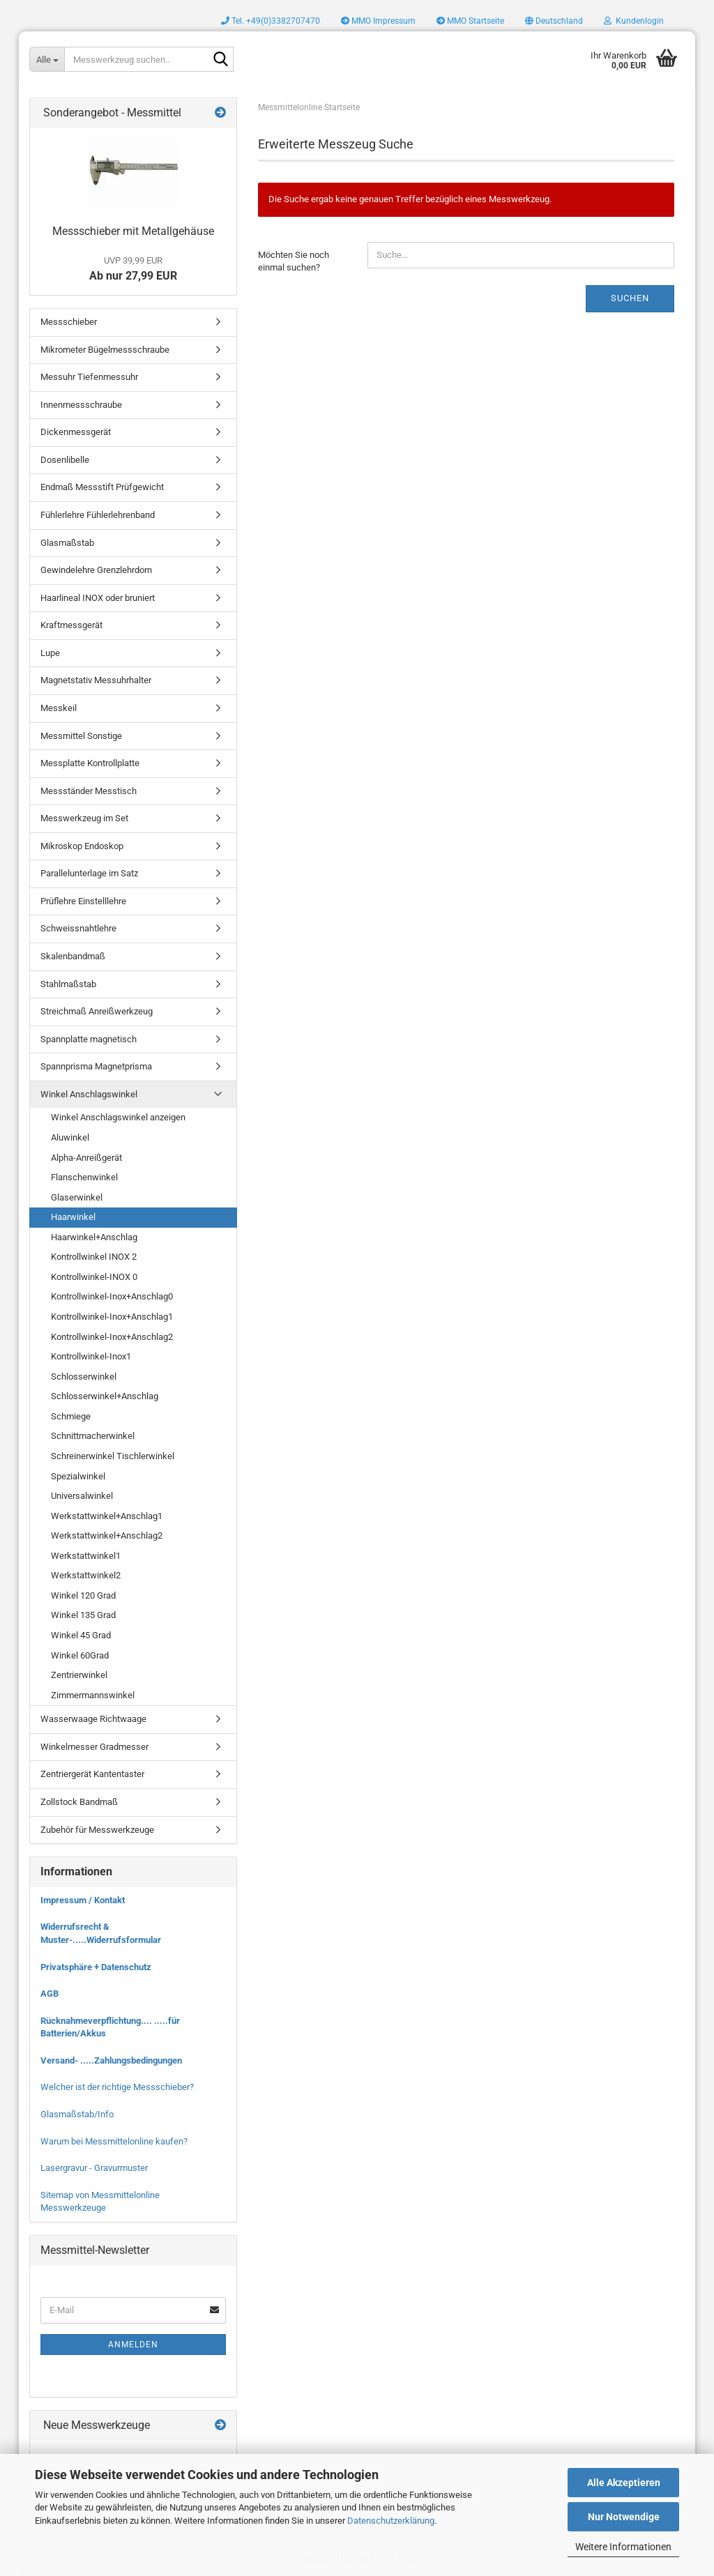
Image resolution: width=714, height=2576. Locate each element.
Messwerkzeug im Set (84, 818)
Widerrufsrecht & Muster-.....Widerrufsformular (100, 1933)
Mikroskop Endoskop (81, 846)
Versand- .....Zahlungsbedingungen (111, 2060)
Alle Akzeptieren (623, 2482)
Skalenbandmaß (72, 956)
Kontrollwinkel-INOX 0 (94, 1277)
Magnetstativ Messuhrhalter (95, 680)
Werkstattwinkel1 (86, 1555)
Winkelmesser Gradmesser (94, 1747)
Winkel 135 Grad (83, 1615)
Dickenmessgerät (75, 432)
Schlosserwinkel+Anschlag (104, 1396)
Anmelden (133, 2344)
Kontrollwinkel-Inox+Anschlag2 (112, 1337)
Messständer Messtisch (88, 791)
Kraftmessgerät (71, 625)
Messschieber (68, 322)
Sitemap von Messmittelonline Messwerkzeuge (100, 2201)
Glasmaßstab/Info (77, 2114)
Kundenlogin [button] (634, 21)
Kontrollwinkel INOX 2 (94, 1256)
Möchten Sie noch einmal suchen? (293, 261)
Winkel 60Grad (80, 1655)
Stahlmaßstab (68, 984)
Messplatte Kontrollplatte (89, 763)
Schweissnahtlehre (78, 928)
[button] (554, 20)
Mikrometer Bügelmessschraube (104, 349)
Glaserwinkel (76, 1197)
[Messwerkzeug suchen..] (46, 59)
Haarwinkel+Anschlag (94, 1237)
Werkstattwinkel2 (86, 1575)
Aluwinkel (70, 1137)
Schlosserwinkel (83, 1376)
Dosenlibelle (64, 460)
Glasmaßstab (67, 543)
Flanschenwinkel (84, 1177)
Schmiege (71, 1416)
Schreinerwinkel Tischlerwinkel (112, 1456)
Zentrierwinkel (79, 1675)
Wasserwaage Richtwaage (93, 1719)
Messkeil (58, 708)
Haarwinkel (73, 1217)
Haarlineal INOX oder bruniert (97, 598)
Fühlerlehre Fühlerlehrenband (97, 515)
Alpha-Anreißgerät (86, 1157)
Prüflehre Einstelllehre (83, 901)
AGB (49, 1993)
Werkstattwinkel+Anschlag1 (106, 1516)
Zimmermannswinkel (93, 1695)
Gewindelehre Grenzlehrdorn (96, 570)
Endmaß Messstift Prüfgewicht (102, 487)
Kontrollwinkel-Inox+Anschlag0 (112, 1296)
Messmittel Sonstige (81, 736)
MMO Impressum (378, 21)
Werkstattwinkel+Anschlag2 (106, 1535)
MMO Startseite (470, 21)
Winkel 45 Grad (81, 1635)
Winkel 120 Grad (83, 1595)
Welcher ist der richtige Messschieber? (117, 2087)
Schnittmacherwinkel (93, 1436)
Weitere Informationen (623, 2546)
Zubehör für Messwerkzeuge (97, 1829)
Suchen (630, 298)
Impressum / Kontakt (82, 1900)
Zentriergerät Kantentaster (92, 1774)
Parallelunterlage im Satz (89, 873)
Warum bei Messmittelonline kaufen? (114, 2141)
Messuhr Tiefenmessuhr (89, 377)
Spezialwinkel (78, 1476)
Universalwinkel (82, 1496)
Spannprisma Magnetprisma (96, 1066)
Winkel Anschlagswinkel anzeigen (118, 1117)
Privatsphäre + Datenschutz (95, 1967)
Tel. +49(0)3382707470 (270, 21)
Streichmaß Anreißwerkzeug (96, 1011)
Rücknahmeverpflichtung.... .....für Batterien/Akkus (110, 2027)
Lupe (50, 653)
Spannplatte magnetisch (88, 1039)
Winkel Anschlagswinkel (88, 1094)
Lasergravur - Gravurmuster (94, 2168)
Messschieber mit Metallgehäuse (133, 231)
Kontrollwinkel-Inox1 (91, 1356)
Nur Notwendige (624, 2516)
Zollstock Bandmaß (79, 1802)
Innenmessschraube (81, 404)
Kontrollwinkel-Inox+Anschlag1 (112, 1316)
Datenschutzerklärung (390, 2520)
